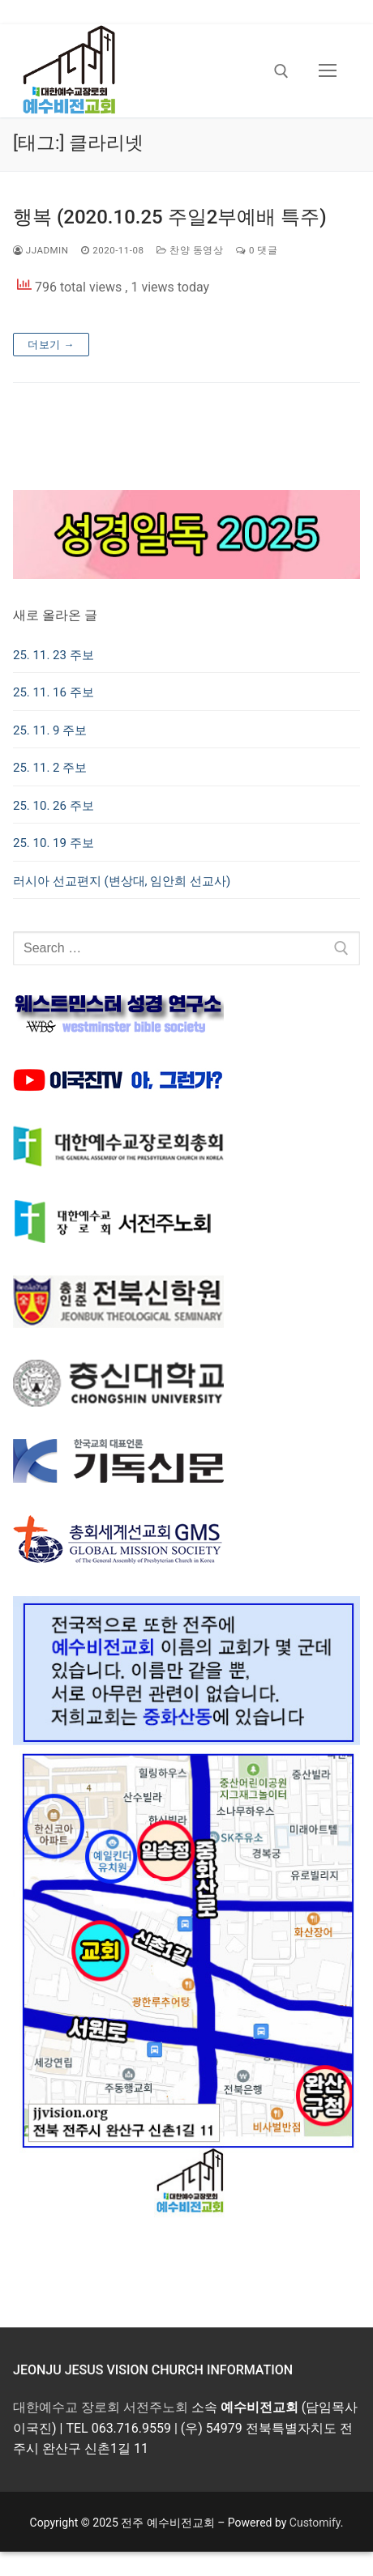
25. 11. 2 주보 (50, 767)
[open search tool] (281, 71)
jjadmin (40, 250)
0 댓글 (256, 250)
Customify (315, 2522)
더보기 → (51, 344)
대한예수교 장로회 (66, 2407)
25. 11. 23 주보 (53, 655)
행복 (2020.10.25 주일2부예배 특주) (170, 217)
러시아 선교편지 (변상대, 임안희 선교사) (121, 881)
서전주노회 (155, 2407)
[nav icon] (328, 71)
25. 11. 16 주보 (53, 692)
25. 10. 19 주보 (53, 843)
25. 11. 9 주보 (50, 730)
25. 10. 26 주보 (53, 805)
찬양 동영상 (189, 250)
